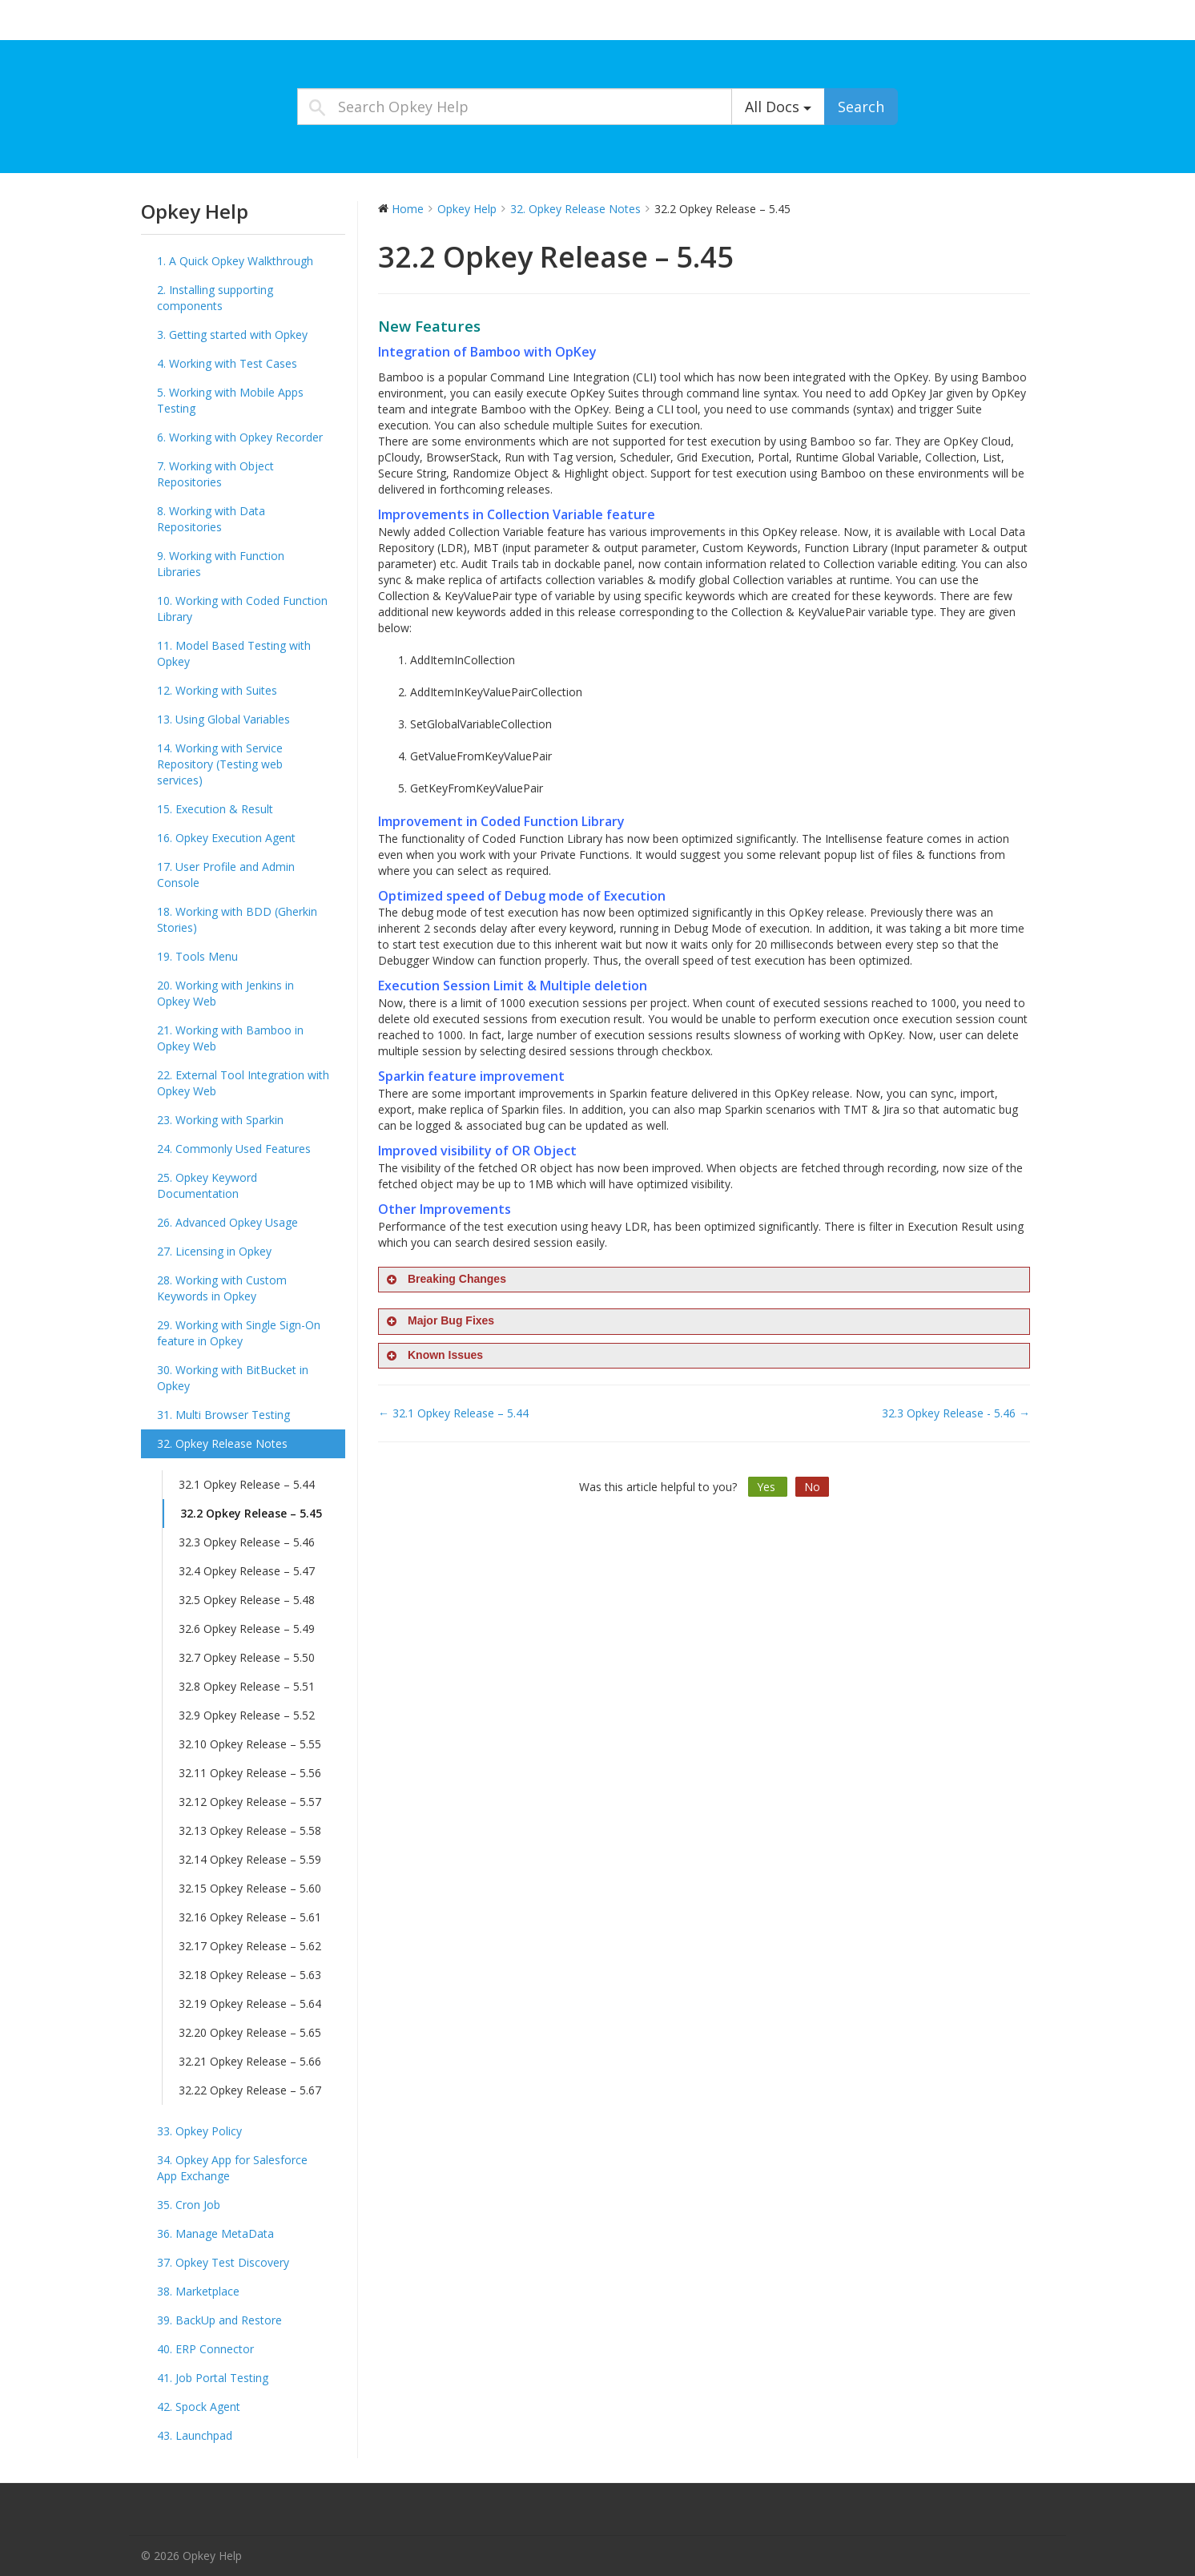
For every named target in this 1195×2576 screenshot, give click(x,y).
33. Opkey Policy (199, 2131)
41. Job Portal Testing (212, 2377)
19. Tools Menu (197, 956)
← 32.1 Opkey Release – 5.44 (453, 1413)
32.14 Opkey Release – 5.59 (250, 1859)
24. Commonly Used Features (234, 1148)
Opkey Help (181, 24)
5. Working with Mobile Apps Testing (230, 400)
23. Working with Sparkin (220, 1119)
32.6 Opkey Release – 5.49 (247, 1628)
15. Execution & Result (215, 808)
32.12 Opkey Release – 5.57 (250, 1801)
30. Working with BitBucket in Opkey (232, 1377)
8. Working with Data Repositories (211, 518)
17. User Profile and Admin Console (226, 874)
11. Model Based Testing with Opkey (234, 653)
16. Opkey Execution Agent (226, 837)
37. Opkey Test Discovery (223, 2262)
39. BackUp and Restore (219, 2320)
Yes (768, 1486)
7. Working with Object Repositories (215, 474)
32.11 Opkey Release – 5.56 (250, 1772)
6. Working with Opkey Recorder (240, 437)
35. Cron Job (188, 2204)
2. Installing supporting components (215, 297)
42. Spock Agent (198, 2406)
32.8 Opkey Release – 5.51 (247, 1686)
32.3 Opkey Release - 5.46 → (956, 1413)
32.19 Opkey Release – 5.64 (250, 2003)
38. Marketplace (198, 2291)
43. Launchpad (194, 2435)
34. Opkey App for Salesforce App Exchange (232, 2167)
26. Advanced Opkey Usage (227, 1222)
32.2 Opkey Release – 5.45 (251, 1513)
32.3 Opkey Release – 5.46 (247, 1542)
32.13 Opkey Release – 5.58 (250, 1830)
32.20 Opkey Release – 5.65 (250, 2032)
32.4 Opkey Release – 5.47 (247, 1570)
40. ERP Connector (205, 2348)
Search (861, 106)
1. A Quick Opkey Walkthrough (235, 260)
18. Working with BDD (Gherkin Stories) (237, 919)
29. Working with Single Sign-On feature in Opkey (238, 1332)
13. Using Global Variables (223, 719)
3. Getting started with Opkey (232, 334)
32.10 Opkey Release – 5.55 (250, 1744)
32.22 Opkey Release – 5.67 (250, 2090)
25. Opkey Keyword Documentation (207, 1185)
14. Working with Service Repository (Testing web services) (220, 764)
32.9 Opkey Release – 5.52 (247, 1715)
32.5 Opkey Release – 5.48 (247, 1599)
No (812, 1486)
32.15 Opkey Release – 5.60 (250, 1888)
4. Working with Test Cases (227, 363)
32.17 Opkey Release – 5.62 (250, 1945)
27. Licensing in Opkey (214, 1251)
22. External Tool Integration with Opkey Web (243, 1083)
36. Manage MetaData (215, 2233)
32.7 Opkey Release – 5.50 (247, 1657)
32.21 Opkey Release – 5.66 (250, 2061)
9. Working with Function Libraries (220, 563)
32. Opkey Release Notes (222, 1443)
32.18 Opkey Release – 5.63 (250, 1974)
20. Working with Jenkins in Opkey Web (225, 993)
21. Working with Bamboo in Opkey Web (230, 1038)
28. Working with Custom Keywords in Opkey (222, 1288)
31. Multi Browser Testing (223, 1414)
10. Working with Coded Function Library (242, 608)
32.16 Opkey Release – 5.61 (250, 1917)
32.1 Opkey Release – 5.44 (247, 1484)
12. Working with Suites (217, 690)
